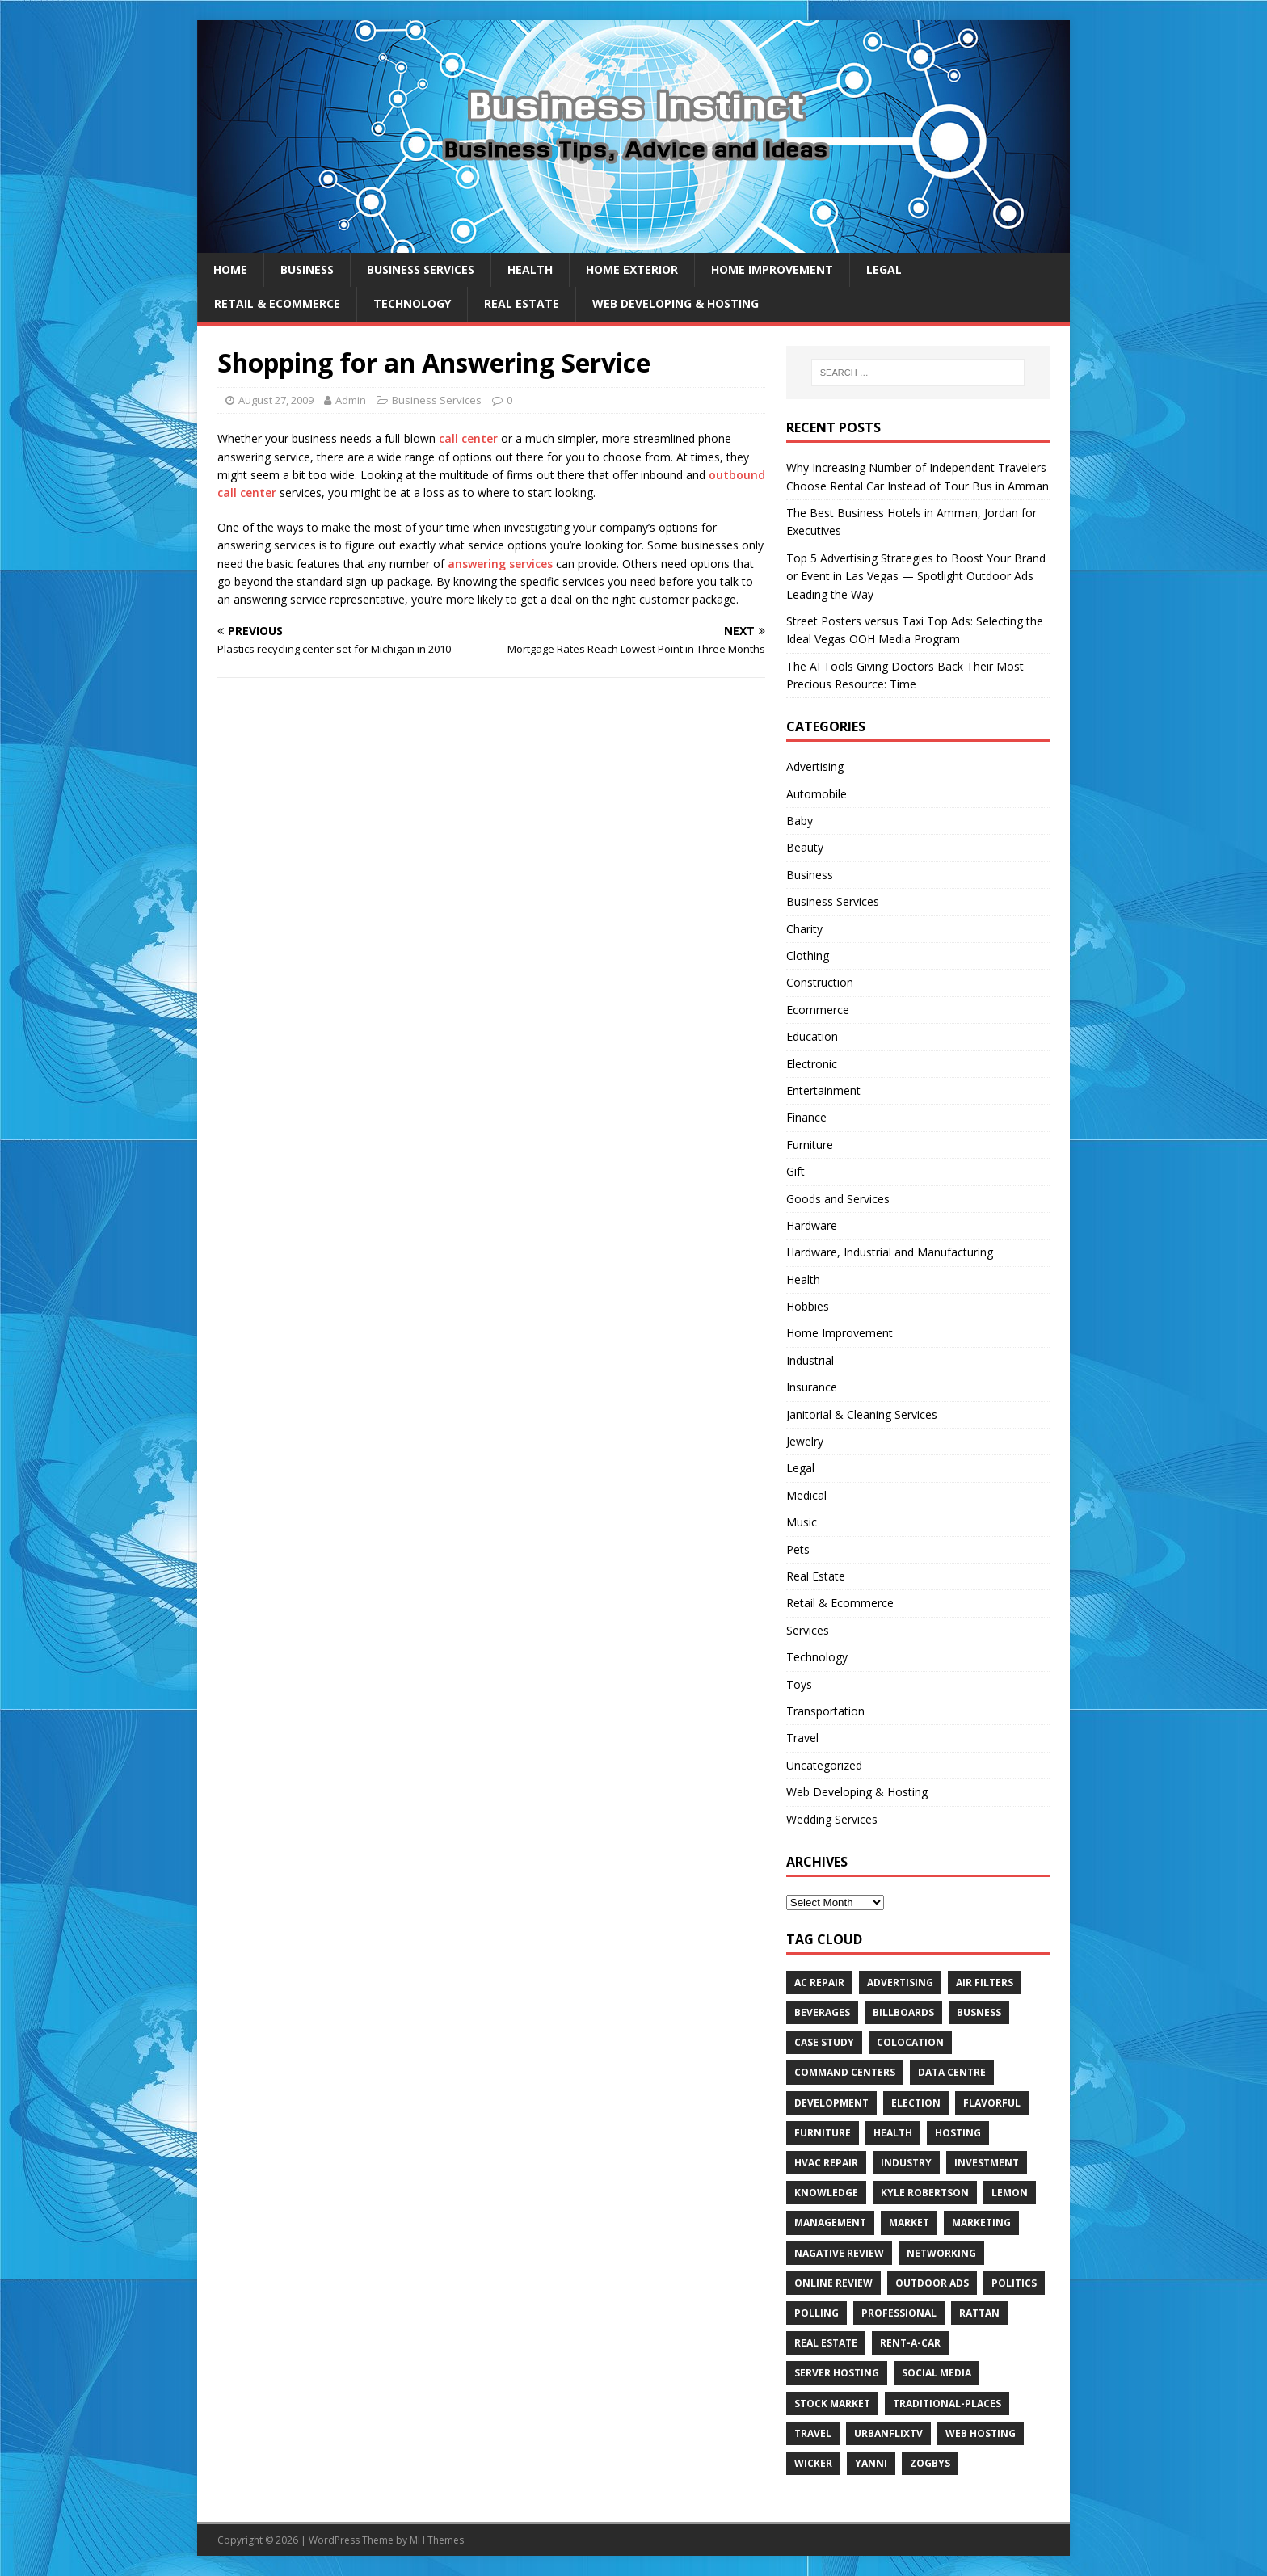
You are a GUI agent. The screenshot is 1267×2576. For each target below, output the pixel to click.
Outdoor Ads (932, 2283)
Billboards (903, 2012)
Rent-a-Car (910, 2343)
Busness (979, 2012)
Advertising (815, 766)
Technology (412, 303)
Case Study (824, 2042)
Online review (833, 2283)
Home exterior (632, 269)
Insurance (811, 1387)
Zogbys (930, 2463)
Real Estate (521, 303)
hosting (958, 2133)
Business (307, 269)
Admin (350, 400)
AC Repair (819, 1982)
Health (530, 269)
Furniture (809, 1144)
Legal (884, 269)
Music (801, 1522)
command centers (844, 2072)
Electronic (811, 1063)
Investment (986, 2163)
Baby (799, 820)
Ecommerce (817, 1009)
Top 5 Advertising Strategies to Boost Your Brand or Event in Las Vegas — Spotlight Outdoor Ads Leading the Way (916, 576)
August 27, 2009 (276, 400)
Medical (806, 1495)
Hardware (811, 1225)
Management (830, 2222)
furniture (822, 2133)
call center (468, 438)
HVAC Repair (826, 2163)
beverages (822, 2012)
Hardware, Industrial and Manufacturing (889, 1252)
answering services (500, 563)
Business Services (420, 269)
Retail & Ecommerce (277, 303)
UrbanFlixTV (888, 2433)
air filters (984, 1982)
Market (909, 2222)
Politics (1014, 2283)
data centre (952, 2072)
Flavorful (992, 2103)
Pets (798, 1549)
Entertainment (823, 1090)
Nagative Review (839, 2253)
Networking (941, 2253)
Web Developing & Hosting (675, 303)
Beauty (804, 847)
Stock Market (832, 2403)
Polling (816, 2313)
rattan (979, 2313)
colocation (910, 2042)
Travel (802, 1737)
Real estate (825, 2343)
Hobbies (807, 1306)
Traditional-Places (947, 2403)
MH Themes (437, 2540)
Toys (799, 1684)
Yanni (871, 2463)
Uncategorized (824, 1765)
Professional (899, 2313)
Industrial (810, 1360)
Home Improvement (772, 269)
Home (230, 269)
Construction (819, 982)
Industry (906, 2163)
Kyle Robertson (925, 2192)
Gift (795, 1171)
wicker (813, 2463)
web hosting (980, 2433)
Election (916, 2103)
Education (812, 1036)
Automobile (816, 794)
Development (831, 2103)
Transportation (825, 1711)
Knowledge (826, 2192)
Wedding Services (832, 1819)
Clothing (807, 955)
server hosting (836, 2373)
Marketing (981, 2222)
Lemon (1009, 2192)
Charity (804, 929)
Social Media (936, 2373)
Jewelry (804, 1441)
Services (807, 1630)
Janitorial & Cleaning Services (861, 1414)
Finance (806, 1117)
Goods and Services (838, 1198)
